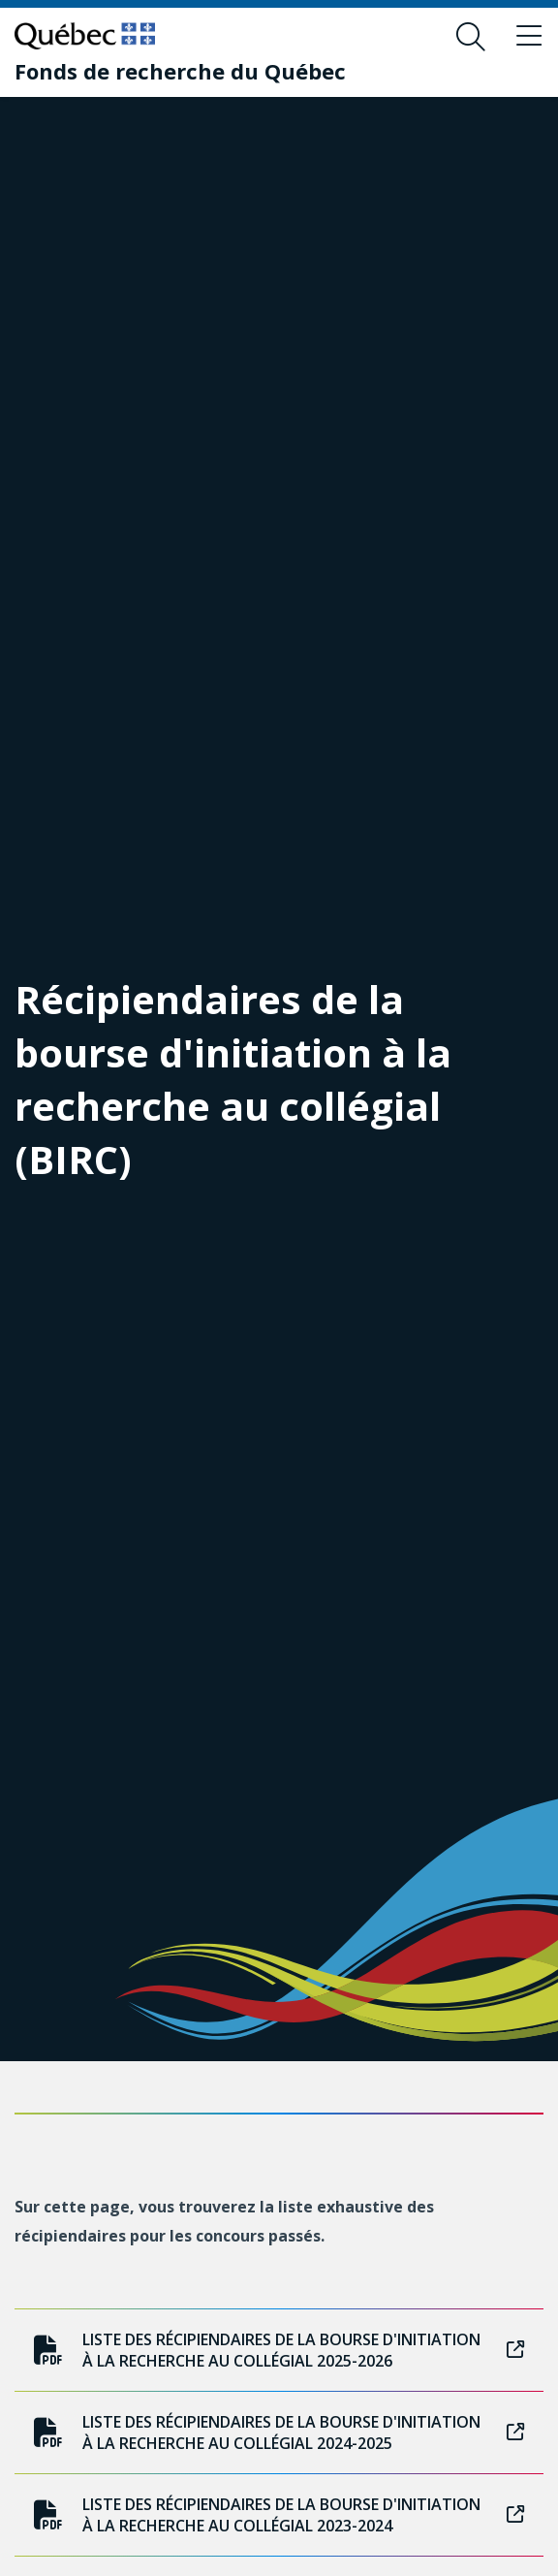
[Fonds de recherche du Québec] (180, 70)
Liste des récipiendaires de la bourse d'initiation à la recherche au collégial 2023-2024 (279, 2515)
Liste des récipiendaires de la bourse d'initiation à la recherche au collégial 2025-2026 (279, 2350)
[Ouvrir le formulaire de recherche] (470, 36)
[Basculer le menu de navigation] (528, 36)
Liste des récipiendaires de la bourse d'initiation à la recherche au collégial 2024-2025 (279, 2432)
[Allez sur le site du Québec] (85, 35)
